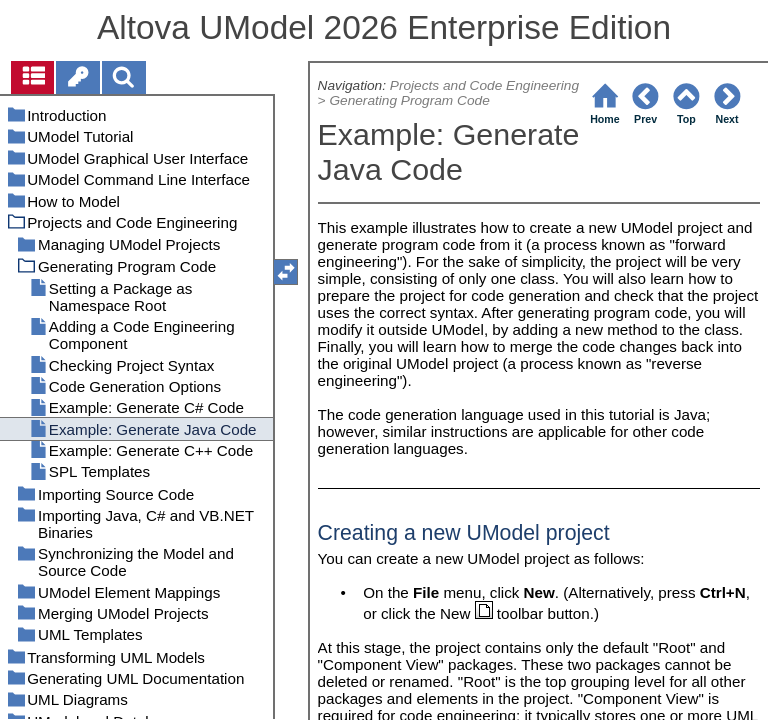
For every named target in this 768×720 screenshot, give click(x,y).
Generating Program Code (409, 100)
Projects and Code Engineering (484, 85)
